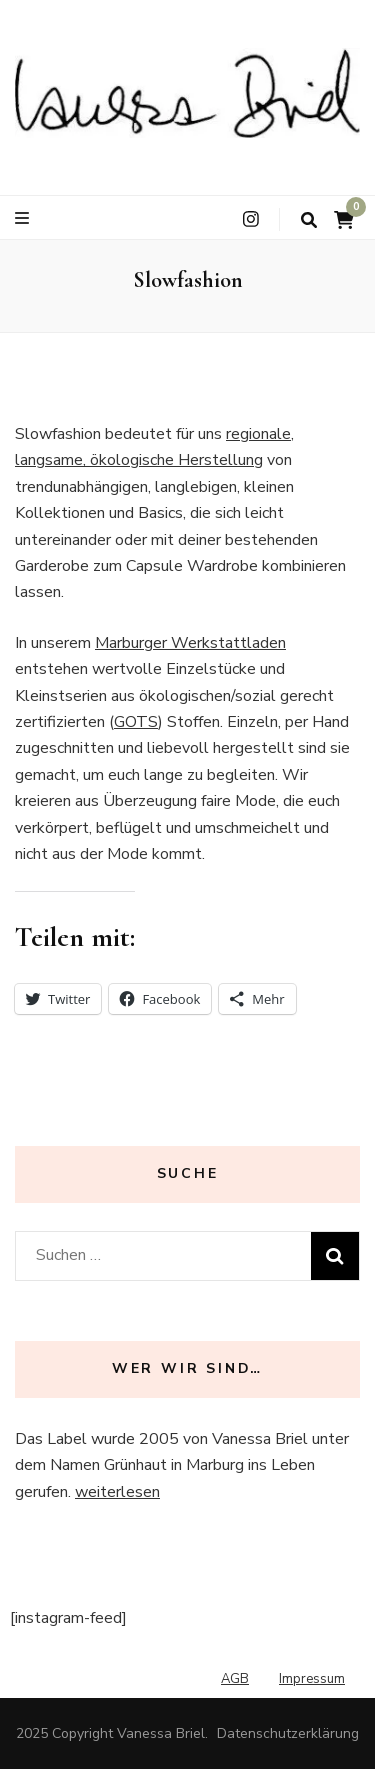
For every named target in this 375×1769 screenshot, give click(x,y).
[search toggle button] (309, 220)
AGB (235, 1679)
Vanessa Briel (161, 1733)
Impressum (312, 1679)
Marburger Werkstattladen (190, 643)
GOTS (136, 722)
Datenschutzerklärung (288, 1733)
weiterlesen (117, 1492)
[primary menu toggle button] (24, 218)
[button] (187, 93)
